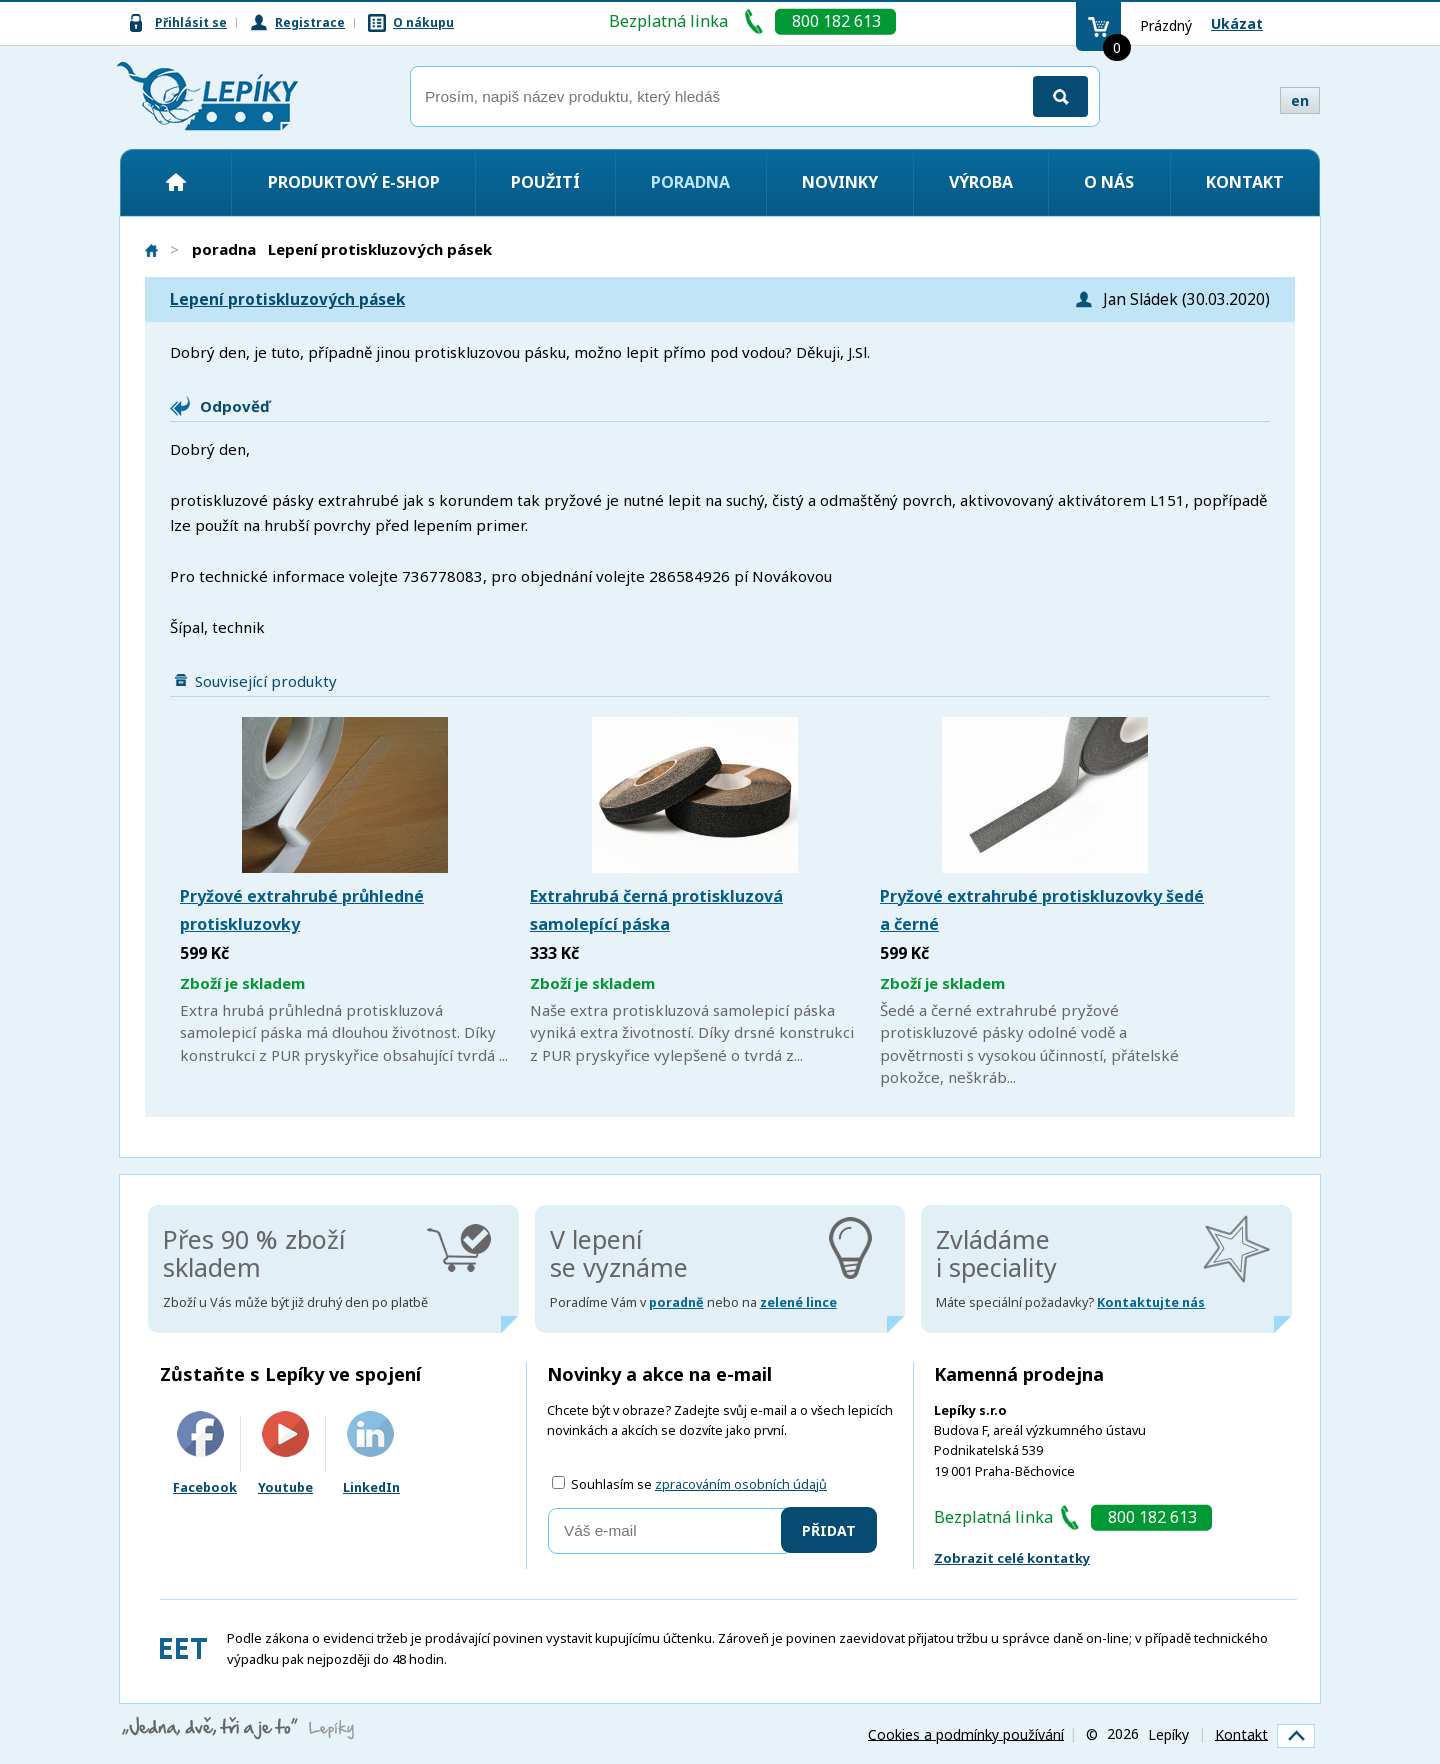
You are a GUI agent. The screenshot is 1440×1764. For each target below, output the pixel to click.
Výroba (981, 182)
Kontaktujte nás (1151, 1302)
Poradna (690, 182)
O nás (1109, 182)
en (1300, 100)
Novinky (840, 182)
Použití (545, 182)
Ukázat (1237, 23)
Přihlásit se (191, 22)
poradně (676, 1302)
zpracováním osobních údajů (741, 1484)
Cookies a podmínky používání (966, 1733)
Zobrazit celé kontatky (1012, 1558)
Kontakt (1245, 182)
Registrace (310, 22)
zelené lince (798, 1302)
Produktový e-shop (354, 182)
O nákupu (423, 22)
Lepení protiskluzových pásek (287, 299)
